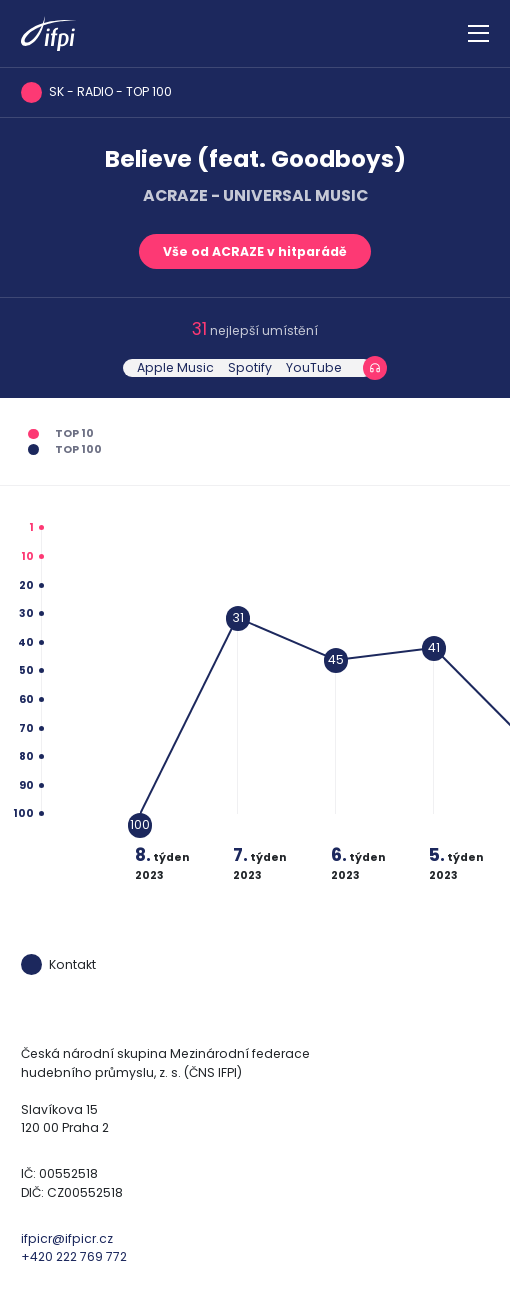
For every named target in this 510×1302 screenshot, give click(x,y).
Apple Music (175, 367)
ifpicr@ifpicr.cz (67, 1238)
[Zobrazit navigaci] (478, 34)
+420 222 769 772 (74, 1256)
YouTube (314, 367)
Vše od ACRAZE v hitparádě (255, 251)
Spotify (250, 367)
